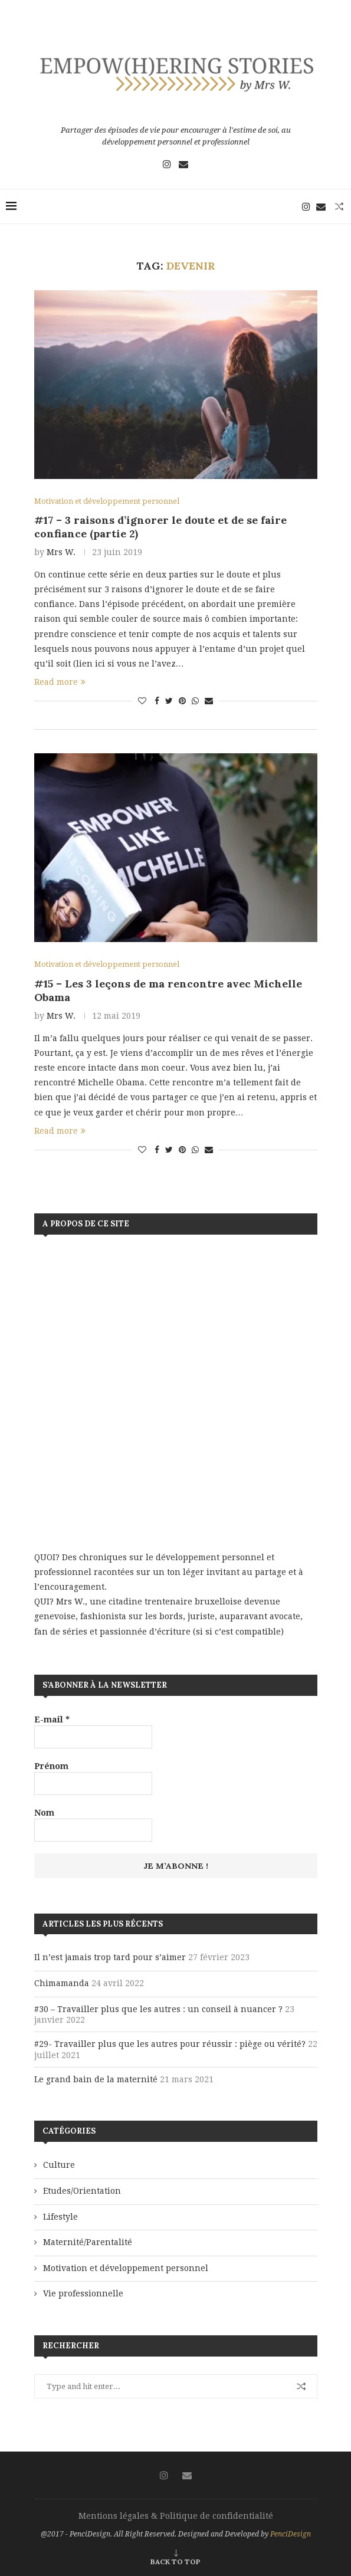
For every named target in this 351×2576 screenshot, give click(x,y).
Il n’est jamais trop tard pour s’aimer (110, 1958)
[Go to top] (175, 2561)
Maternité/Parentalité (87, 2242)
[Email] (183, 164)
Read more (60, 682)
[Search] (339, 206)
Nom (44, 1812)
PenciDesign (290, 2534)
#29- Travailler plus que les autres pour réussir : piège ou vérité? (170, 2044)
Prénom (51, 1766)
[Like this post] (142, 701)
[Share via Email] (209, 701)
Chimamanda (61, 1983)
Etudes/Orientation (82, 2191)
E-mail (52, 1719)
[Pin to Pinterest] (182, 701)
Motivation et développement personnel (125, 2268)
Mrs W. (61, 552)
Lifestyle (60, 2216)
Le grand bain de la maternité (96, 2079)
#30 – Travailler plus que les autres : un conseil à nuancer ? (158, 2009)
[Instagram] (167, 164)
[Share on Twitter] (169, 701)
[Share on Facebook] (157, 701)
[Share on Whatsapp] (195, 701)
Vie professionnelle (83, 2294)
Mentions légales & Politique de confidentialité (175, 2516)
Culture (59, 2165)
